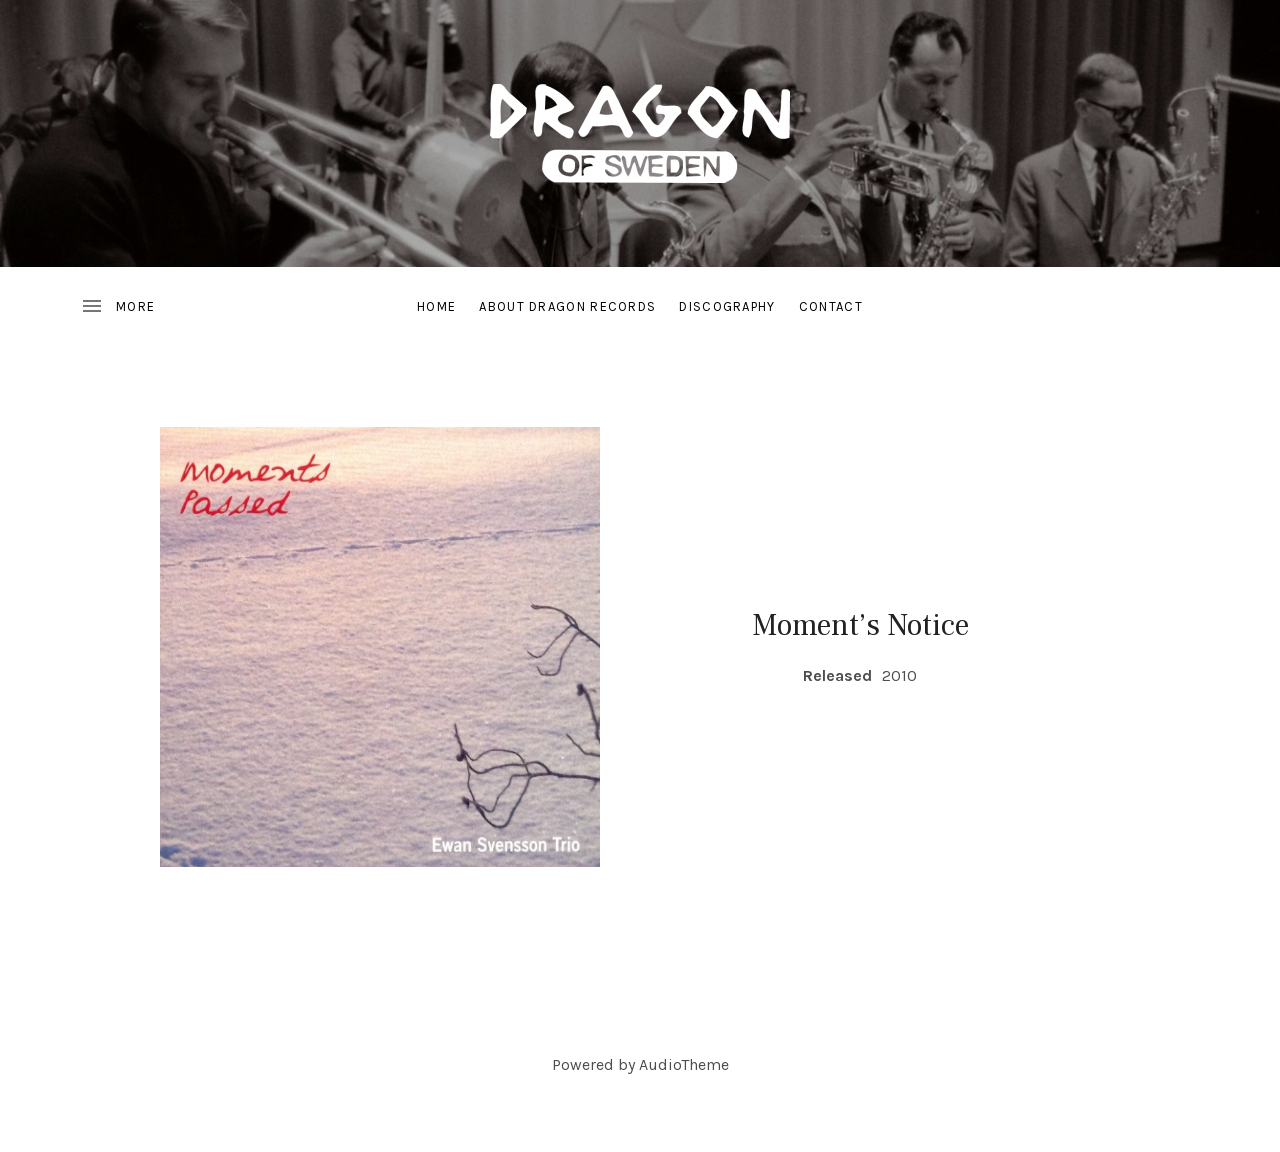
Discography (727, 306)
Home (436, 306)
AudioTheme (684, 1064)
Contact (831, 306)
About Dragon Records (567, 306)
